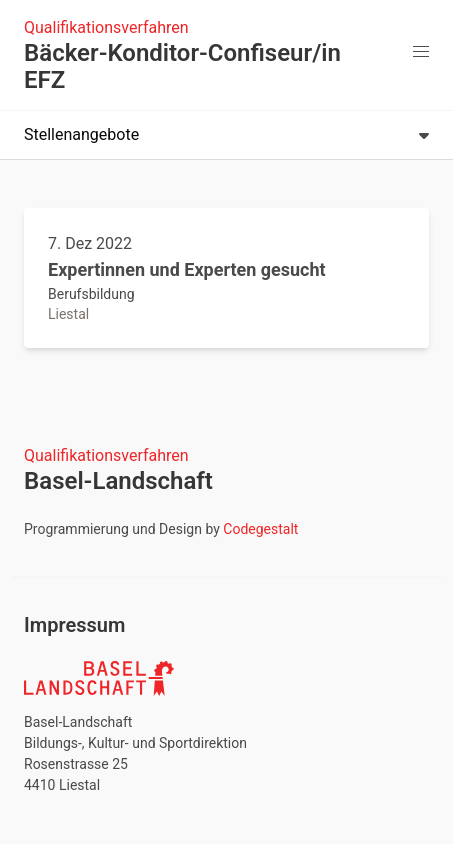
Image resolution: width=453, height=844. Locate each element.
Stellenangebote (226, 134)
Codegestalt (260, 529)
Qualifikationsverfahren (106, 27)
